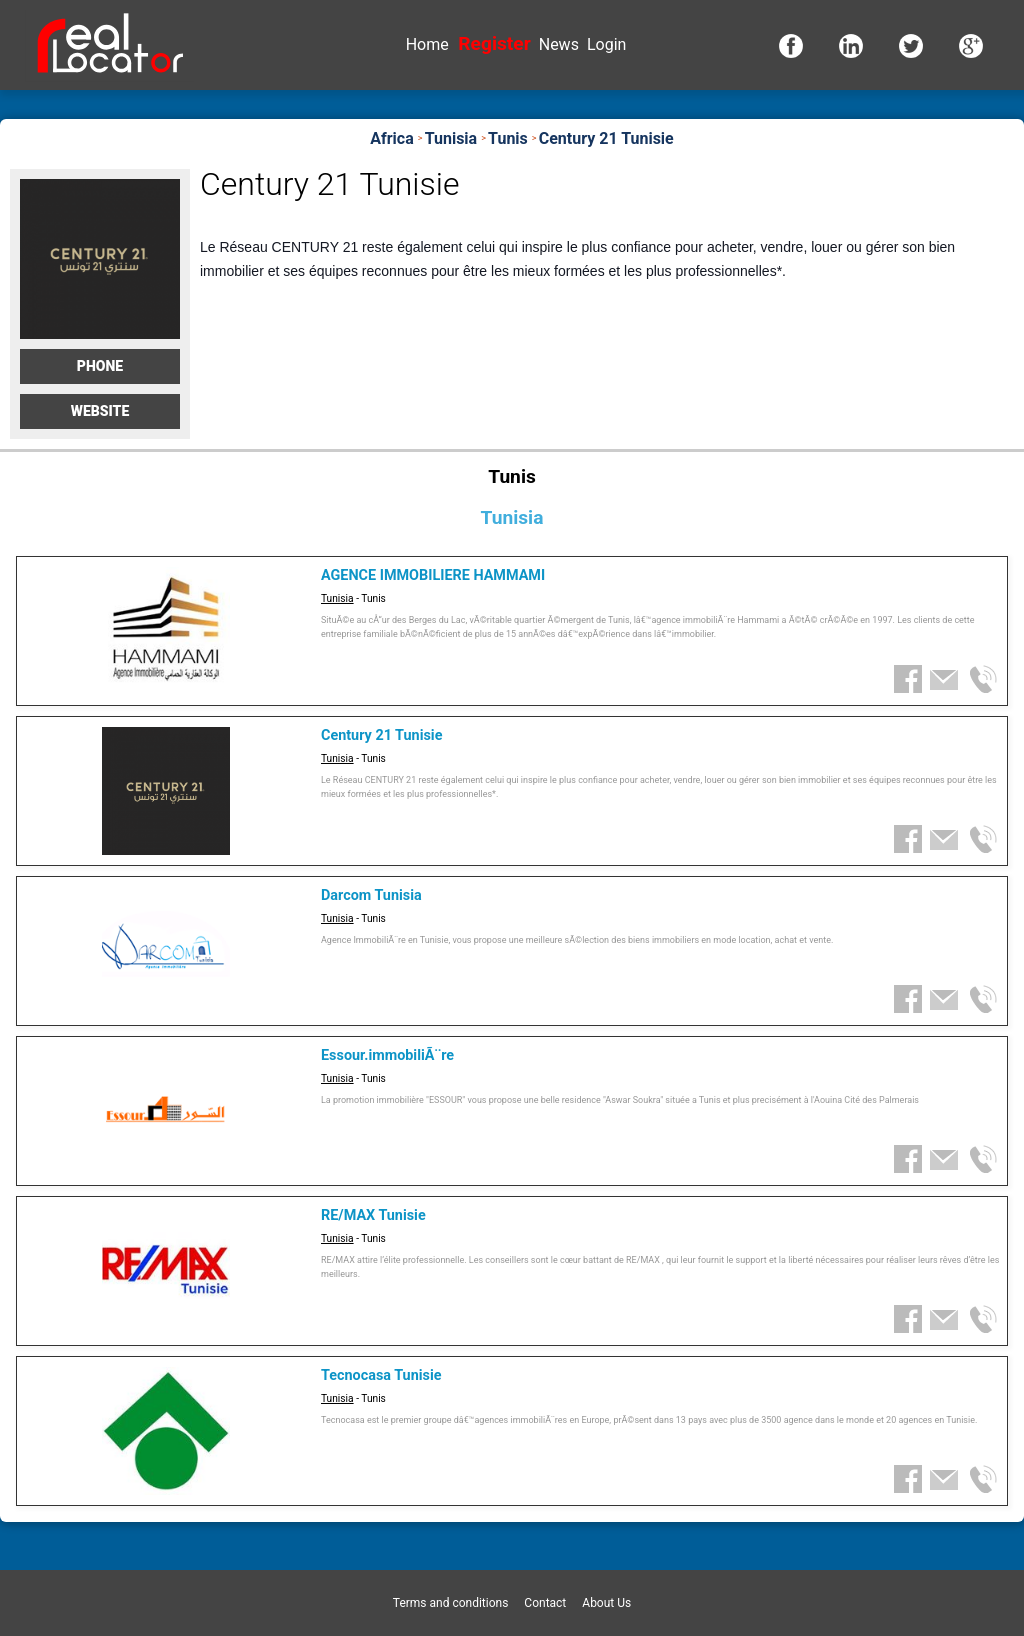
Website (100, 411)
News (559, 44)
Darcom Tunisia (371, 895)
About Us (606, 1603)
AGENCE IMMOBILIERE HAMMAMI (433, 575)
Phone (100, 366)
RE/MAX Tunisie (373, 1215)
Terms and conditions (451, 1603)
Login (606, 44)
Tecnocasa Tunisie (381, 1375)
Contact (545, 1603)
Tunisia (337, 598)
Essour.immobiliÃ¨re (387, 1055)
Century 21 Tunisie (381, 735)
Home (427, 44)
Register (494, 43)
